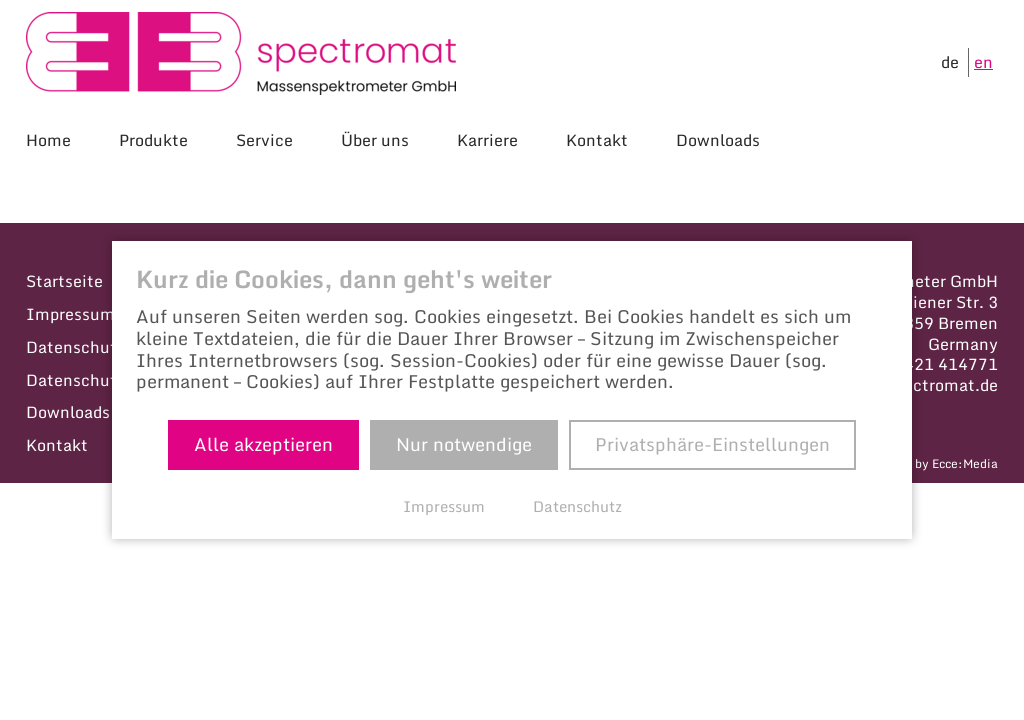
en (983, 62)
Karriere (487, 140)
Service (264, 140)
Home (48, 140)
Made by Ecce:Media (939, 463)
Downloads (718, 140)
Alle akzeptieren (263, 444)
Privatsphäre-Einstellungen (712, 444)
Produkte (153, 140)
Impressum (70, 314)
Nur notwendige (464, 444)
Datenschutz (75, 347)
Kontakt (597, 140)
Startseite (64, 281)
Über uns (375, 140)
